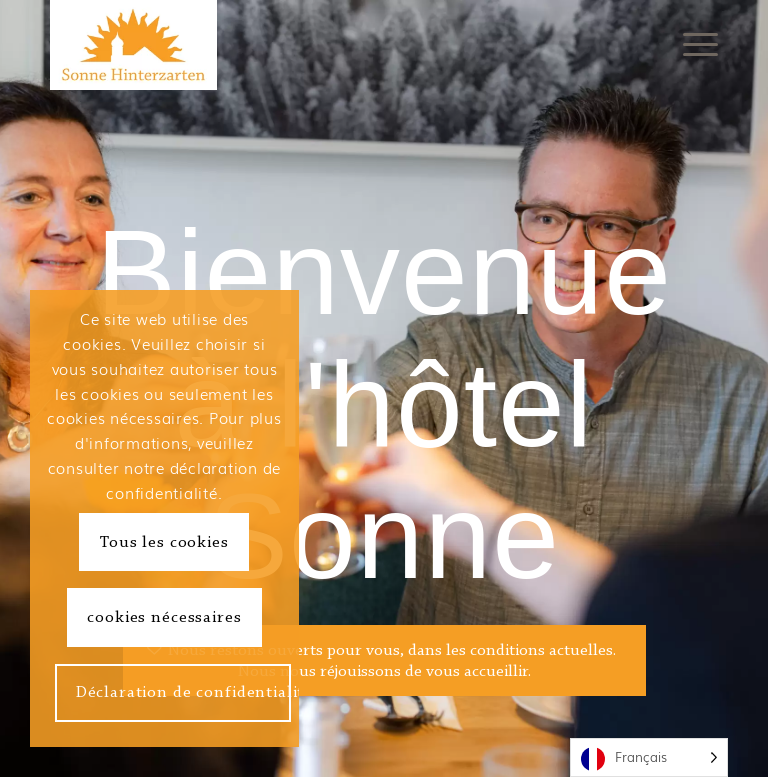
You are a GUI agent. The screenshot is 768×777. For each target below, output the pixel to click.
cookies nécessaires (164, 617)
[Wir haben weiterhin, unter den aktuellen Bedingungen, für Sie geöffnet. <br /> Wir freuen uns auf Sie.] (384, 660)
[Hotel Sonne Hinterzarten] (133, 45)
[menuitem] (695, 45)
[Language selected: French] (649, 757)
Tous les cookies (164, 542)
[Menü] (695, 45)
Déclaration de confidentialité (183, 692)
